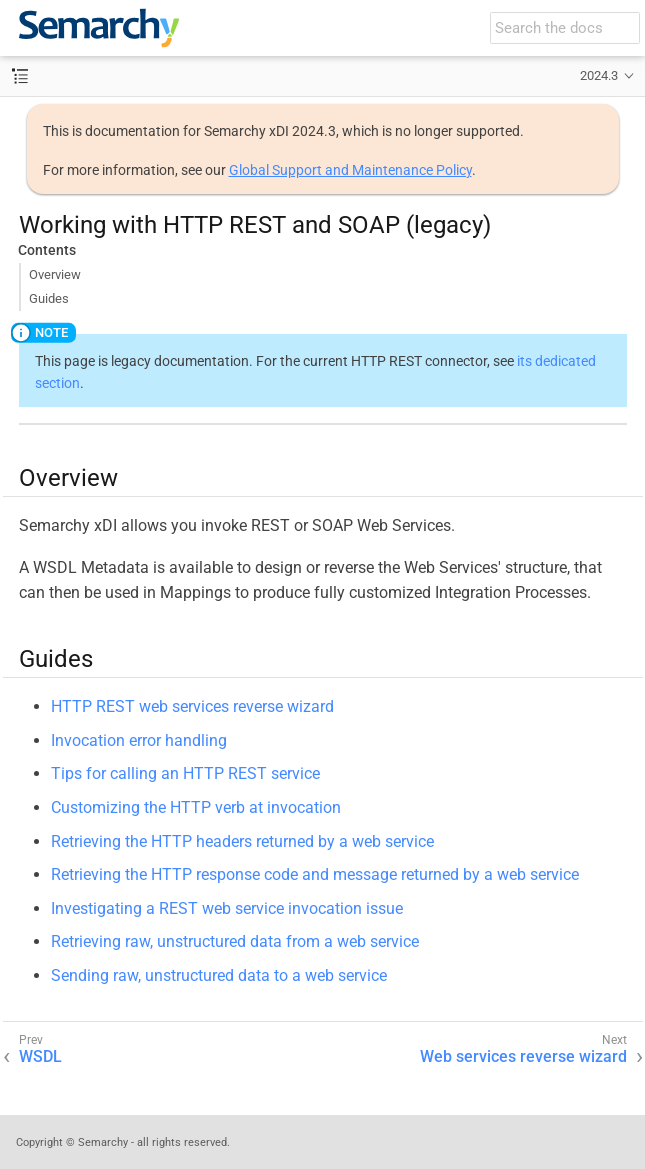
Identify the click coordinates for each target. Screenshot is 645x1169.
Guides (49, 298)
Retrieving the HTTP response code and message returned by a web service (315, 874)
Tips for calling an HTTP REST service (185, 773)
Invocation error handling (139, 740)
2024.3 (599, 75)
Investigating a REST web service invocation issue (227, 908)
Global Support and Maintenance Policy (350, 170)
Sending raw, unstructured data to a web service (219, 975)
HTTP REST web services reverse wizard (192, 706)
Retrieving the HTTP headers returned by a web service (242, 841)
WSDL (40, 1056)
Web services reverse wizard (523, 1056)
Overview (55, 274)
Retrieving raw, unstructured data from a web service (235, 941)
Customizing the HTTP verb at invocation (196, 807)
